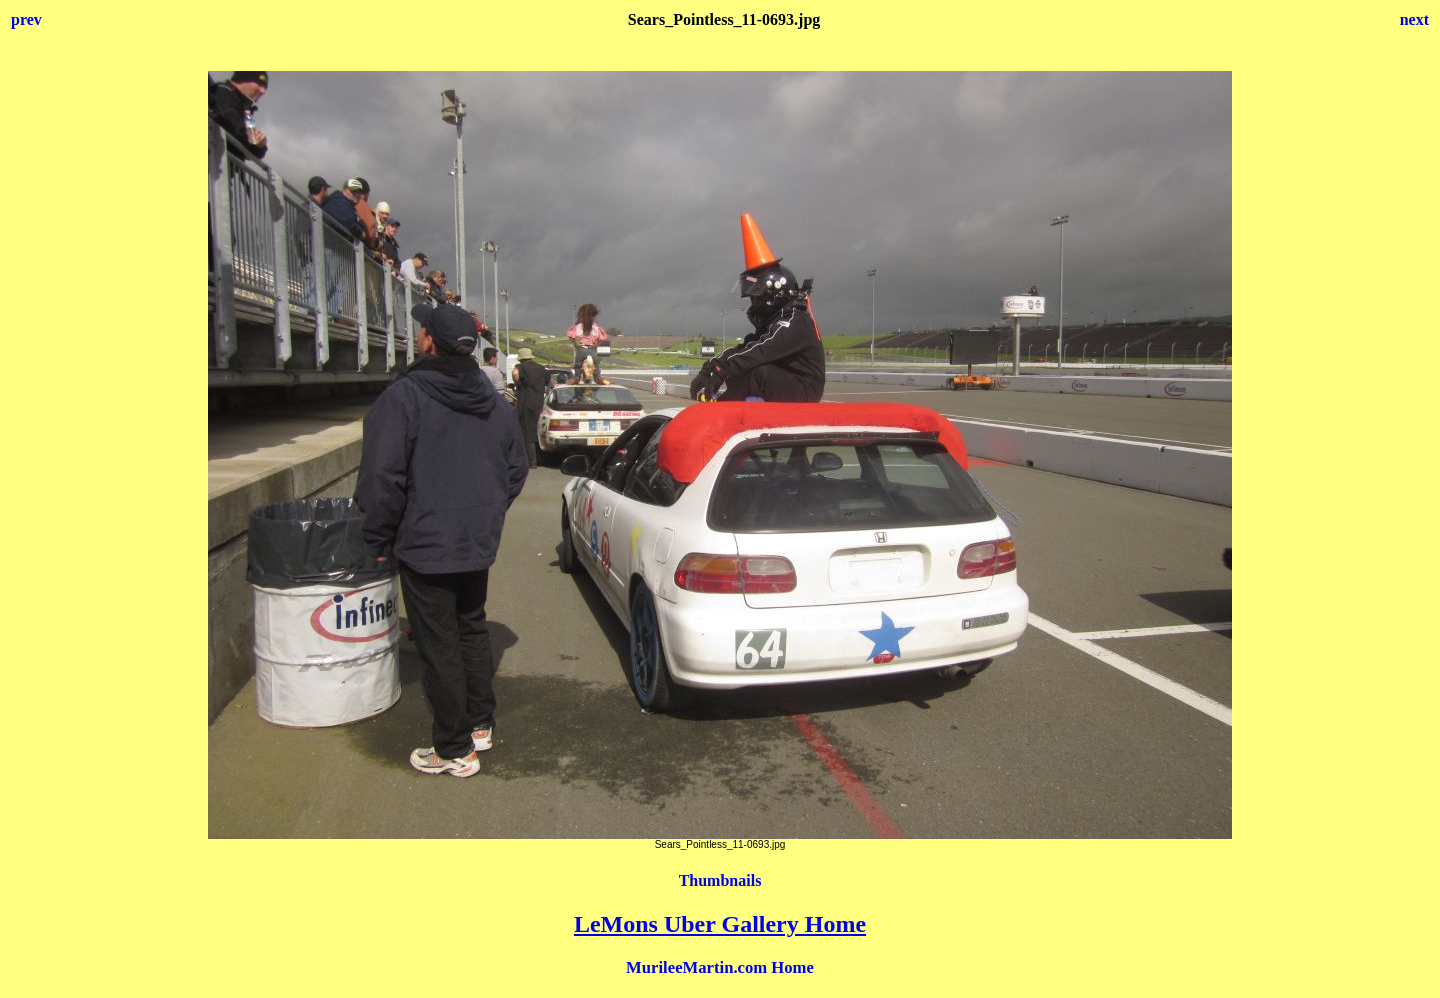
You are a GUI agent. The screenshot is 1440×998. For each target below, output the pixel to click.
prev (26, 19)
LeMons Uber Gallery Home (720, 924)
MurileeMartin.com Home (720, 967)
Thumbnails (720, 880)
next (1414, 19)
